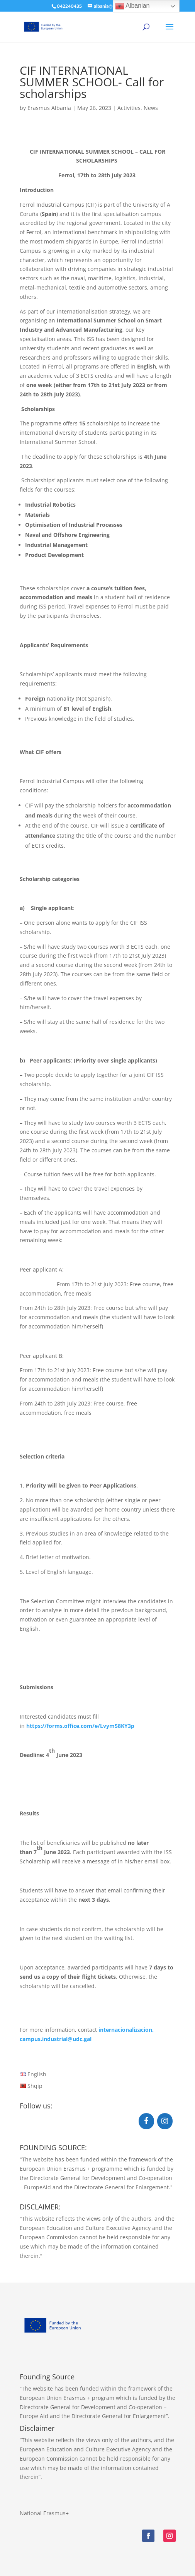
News (151, 107)
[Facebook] (146, 2121)
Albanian (132, 6)
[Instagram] (165, 2121)
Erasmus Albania (49, 107)
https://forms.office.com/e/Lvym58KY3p (80, 1725)
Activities (129, 107)
